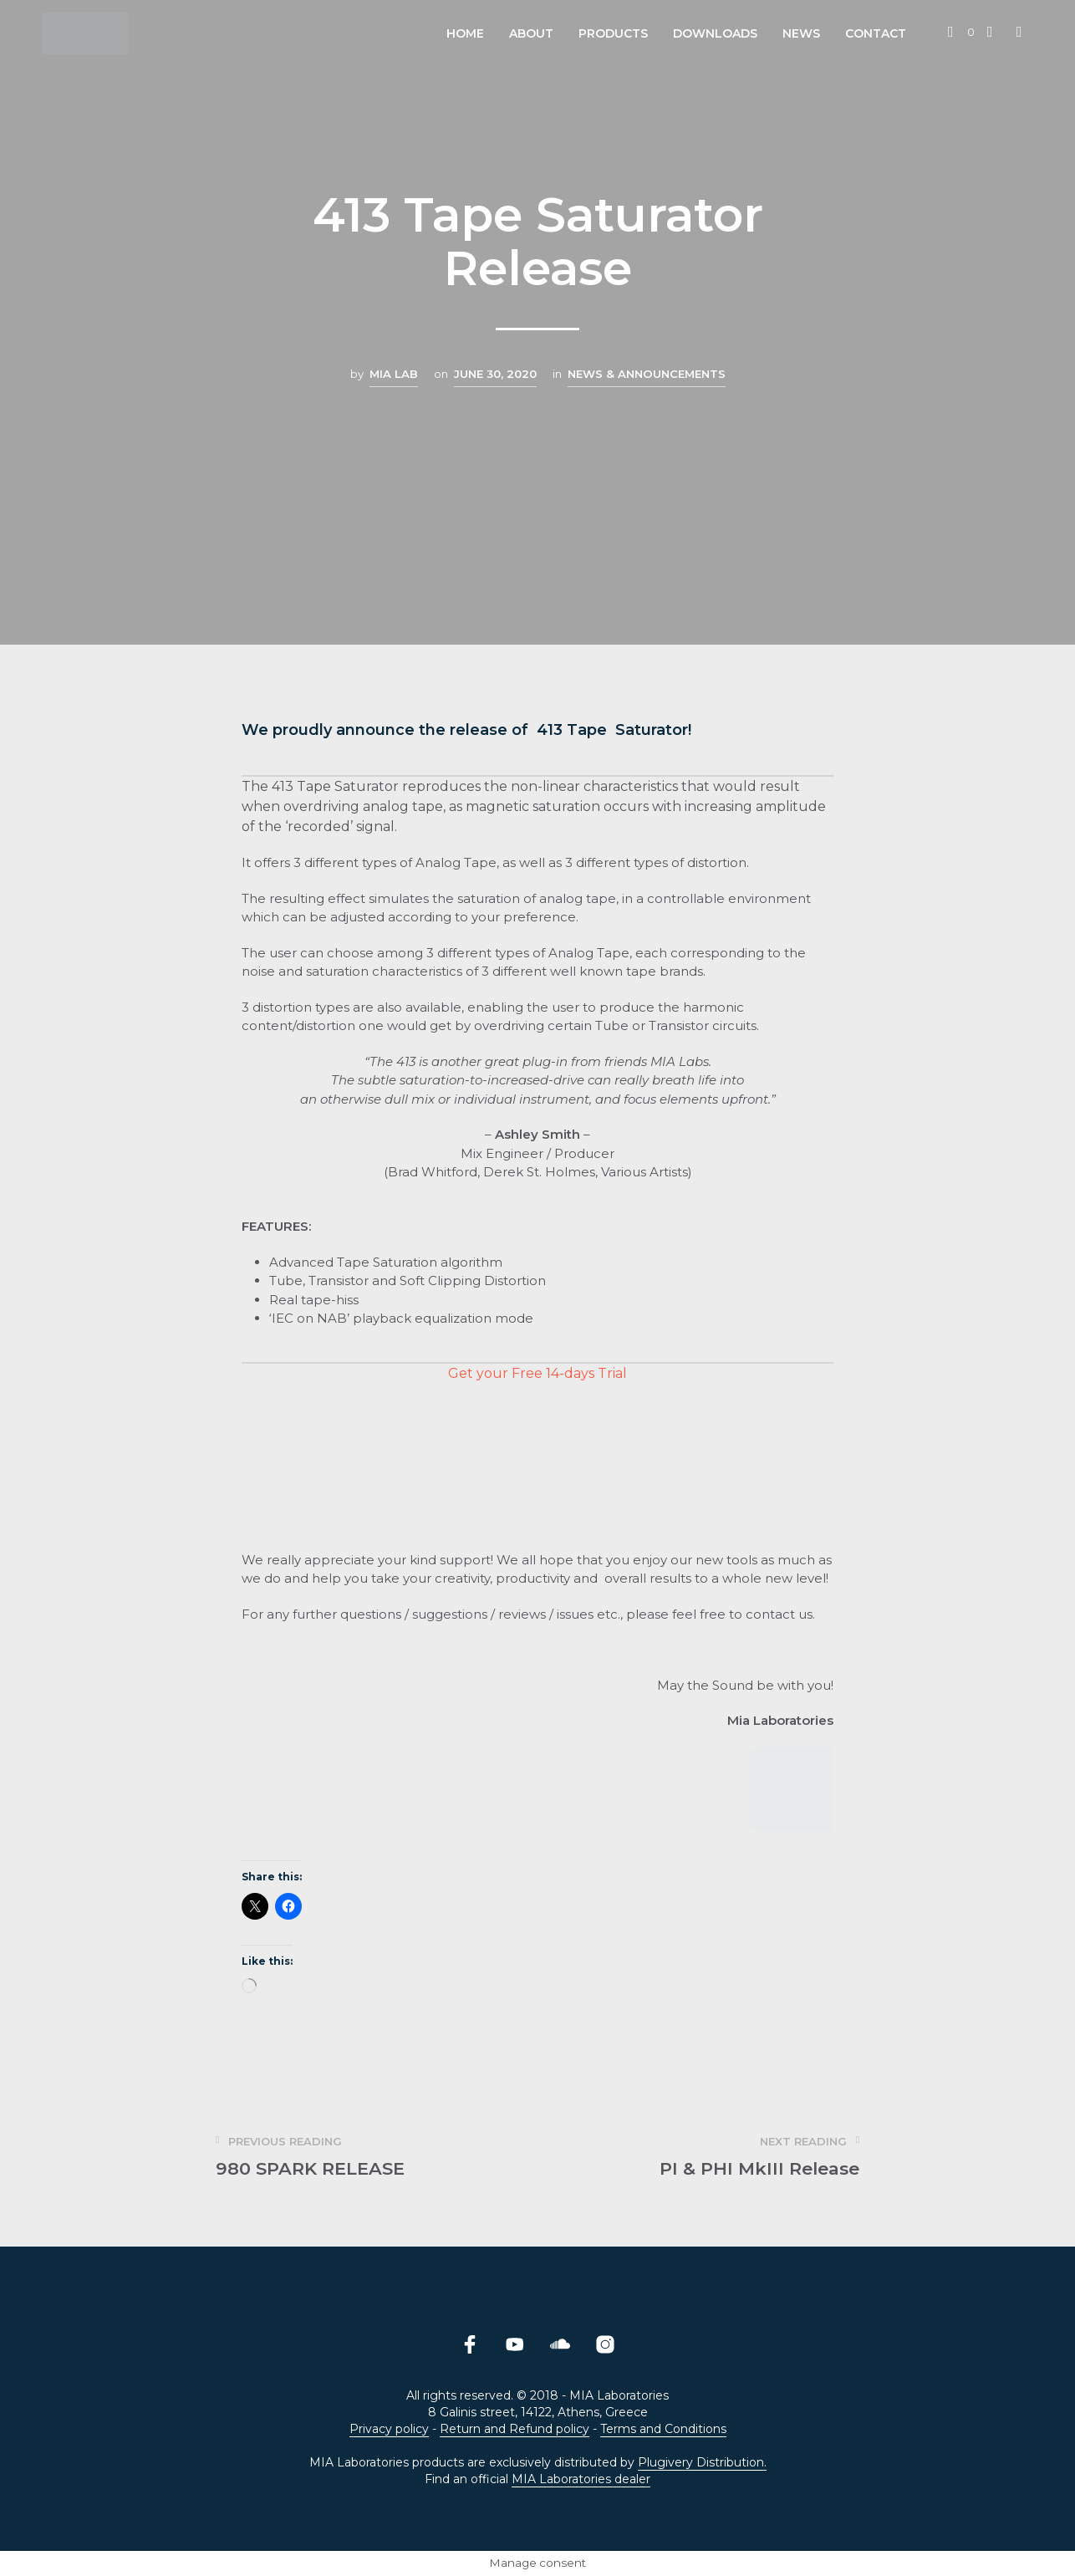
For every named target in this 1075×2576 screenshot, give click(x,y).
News (801, 33)
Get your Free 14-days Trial (537, 1373)
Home (465, 33)
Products (613, 33)
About (531, 33)
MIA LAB (393, 373)
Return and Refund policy (514, 2429)
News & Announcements (647, 373)
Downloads (715, 33)
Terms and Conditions (663, 2429)
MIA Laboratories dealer (581, 2480)
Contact (875, 33)
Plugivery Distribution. (702, 2463)
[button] (961, 32)
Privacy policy (389, 2429)
